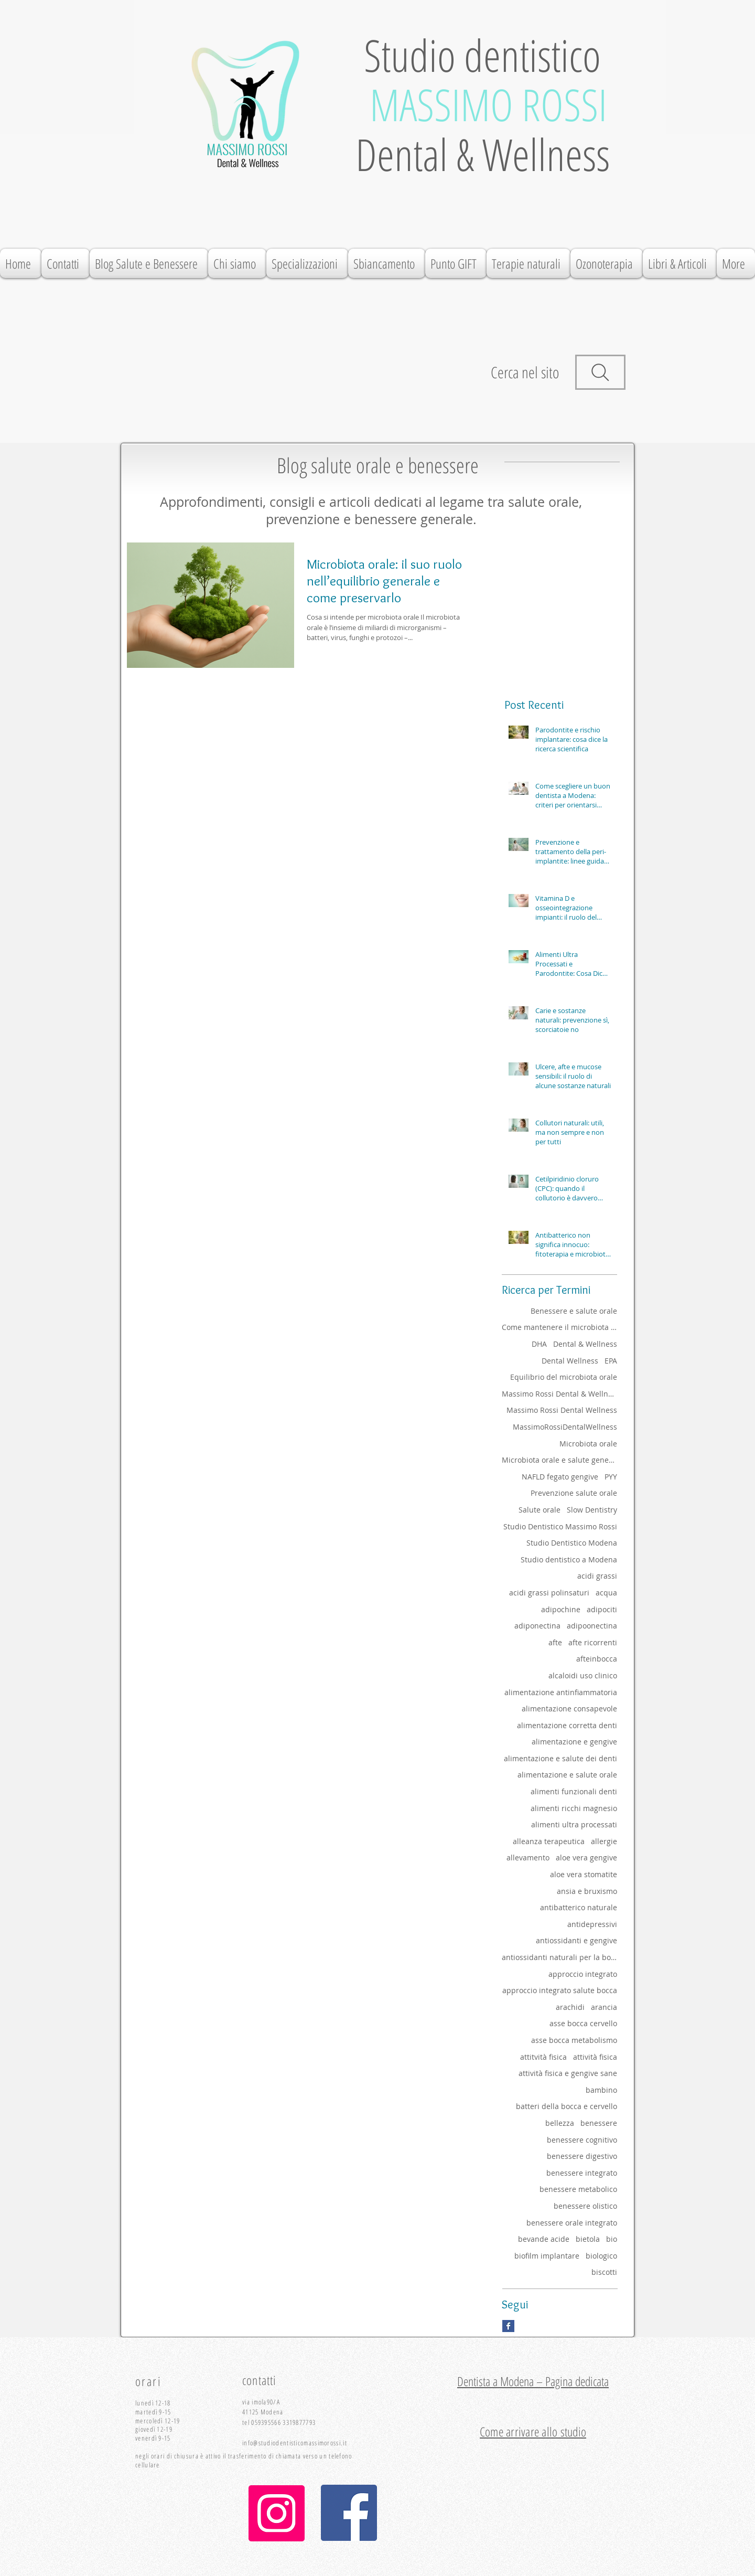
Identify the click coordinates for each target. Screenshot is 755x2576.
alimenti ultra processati (574, 1824)
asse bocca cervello (583, 2023)
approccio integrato (582, 1974)
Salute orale (539, 1510)
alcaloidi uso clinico (582, 1675)
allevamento (527, 1857)
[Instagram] (277, 2513)
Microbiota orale (588, 1444)
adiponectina (537, 1626)
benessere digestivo (582, 2156)
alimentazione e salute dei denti (560, 1758)
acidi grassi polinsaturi (549, 1593)
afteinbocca (596, 1659)
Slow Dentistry (592, 1510)
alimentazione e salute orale (567, 1775)
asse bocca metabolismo (574, 2040)
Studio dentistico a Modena (569, 1559)
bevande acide (543, 2239)
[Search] (600, 372)
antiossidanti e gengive (576, 1940)
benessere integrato (581, 2173)
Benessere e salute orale (574, 1311)
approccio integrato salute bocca (559, 1990)
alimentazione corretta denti (567, 1725)
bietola (588, 2239)
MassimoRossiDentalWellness (565, 1427)
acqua (606, 1593)
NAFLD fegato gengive (560, 1477)
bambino (601, 2090)
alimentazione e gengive (574, 1742)
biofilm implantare (546, 2256)
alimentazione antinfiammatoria (560, 1692)
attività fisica (595, 2057)
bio (611, 2239)
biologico (601, 2256)
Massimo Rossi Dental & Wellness (559, 1394)
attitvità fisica (543, 2057)
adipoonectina (592, 1626)
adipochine (560, 1609)
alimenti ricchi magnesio (574, 1808)
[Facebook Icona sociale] (349, 2513)
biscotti (604, 2272)
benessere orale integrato (571, 2223)
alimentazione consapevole (569, 1708)
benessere (598, 2123)
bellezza (559, 2123)
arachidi (570, 2007)
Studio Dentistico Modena (571, 1543)
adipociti (602, 1609)
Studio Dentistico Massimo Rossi (560, 1526)
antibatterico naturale (578, 1907)
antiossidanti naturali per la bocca (559, 1957)
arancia (604, 2007)
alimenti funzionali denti (574, 1791)
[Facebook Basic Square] (508, 2326)
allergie (604, 1841)
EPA (611, 1361)
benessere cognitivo (582, 2140)
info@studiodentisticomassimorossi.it (294, 2442)
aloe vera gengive (586, 1857)
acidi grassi (597, 1576)
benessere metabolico (578, 2189)
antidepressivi (592, 1924)
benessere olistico (585, 2206)
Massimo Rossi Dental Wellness (561, 1410)
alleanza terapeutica (549, 1841)
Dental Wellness (570, 1361)
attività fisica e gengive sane (568, 2073)
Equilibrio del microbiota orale (563, 1377)
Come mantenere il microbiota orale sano (559, 1327)
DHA (539, 1344)
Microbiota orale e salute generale (559, 1460)
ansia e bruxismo (587, 1891)
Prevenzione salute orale (574, 1493)
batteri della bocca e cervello (566, 2106)
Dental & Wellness (585, 1344)
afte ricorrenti (592, 1642)
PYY (611, 1477)
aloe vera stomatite (583, 1874)
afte (555, 1642)
